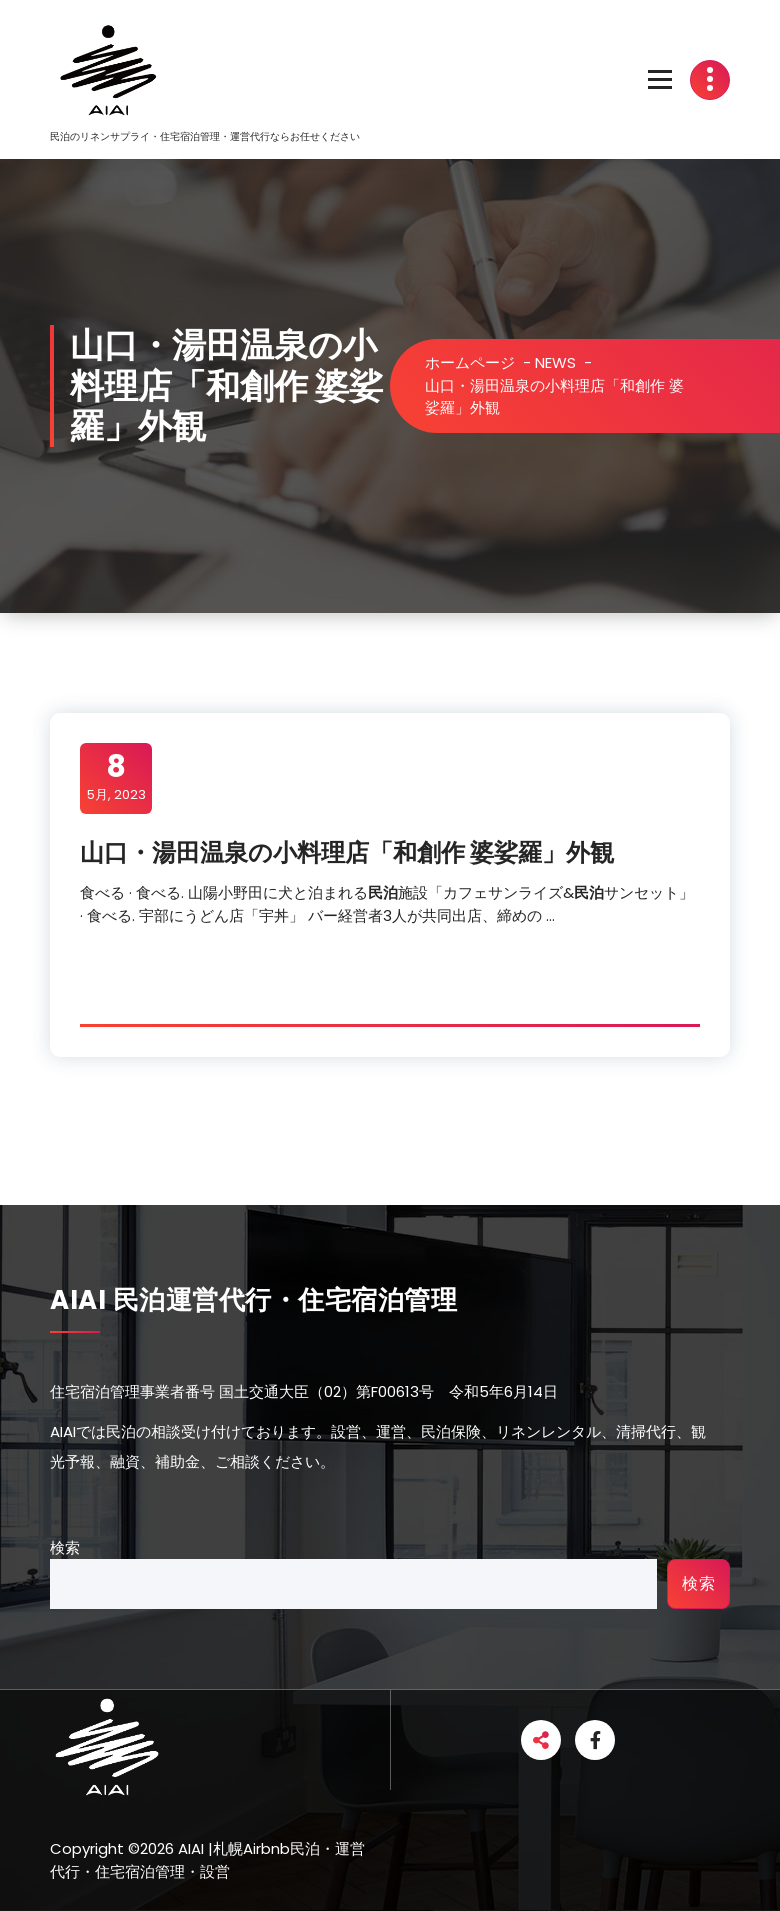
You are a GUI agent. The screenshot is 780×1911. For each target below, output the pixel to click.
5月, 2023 (116, 777)
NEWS (555, 362)
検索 (65, 1547)
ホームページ (470, 362)
